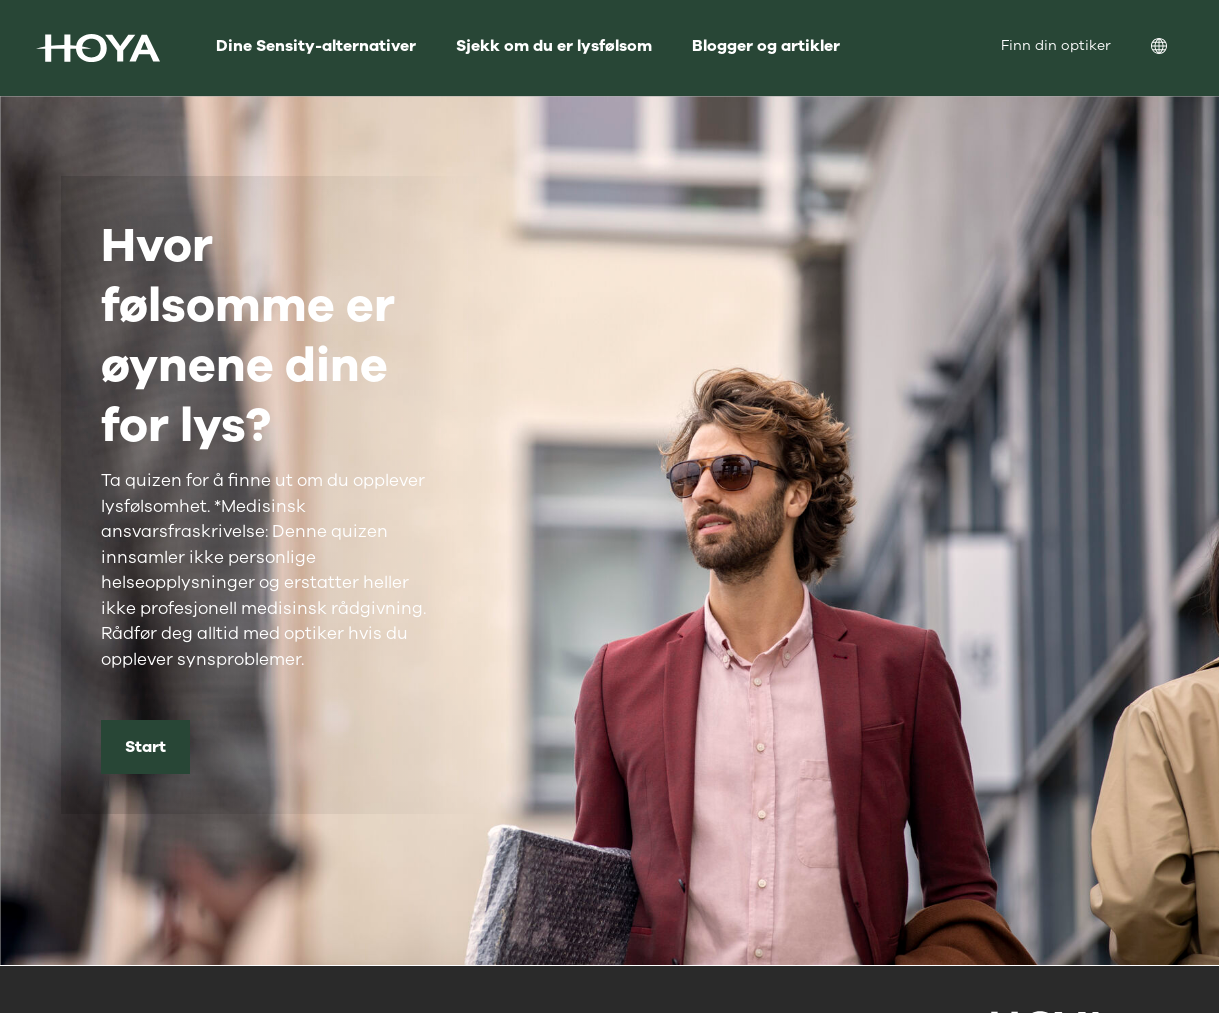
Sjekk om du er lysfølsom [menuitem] (554, 46)
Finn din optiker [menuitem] (1056, 45)
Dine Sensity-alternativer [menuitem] (316, 46)
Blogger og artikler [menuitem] (766, 46)
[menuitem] (1175, 48)
